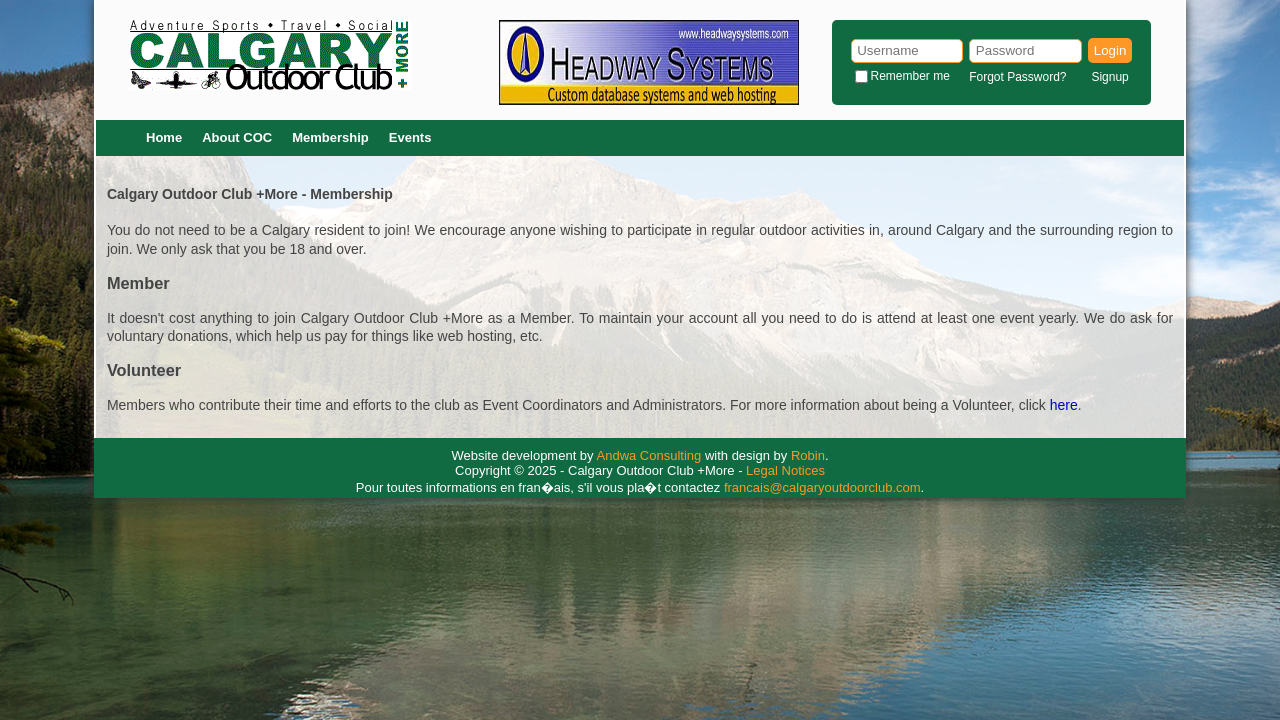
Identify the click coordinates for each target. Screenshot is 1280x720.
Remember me (910, 76)
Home (164, 137)
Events (410, 137)
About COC (237, 137)
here (1064, 405)
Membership (330, 137)
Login (1110, 50)
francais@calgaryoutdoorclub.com (822, 487)
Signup (1109, 77)
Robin (808, 455)
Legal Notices (785, 470)
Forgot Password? (1017, 77)
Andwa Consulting (649, 455)
